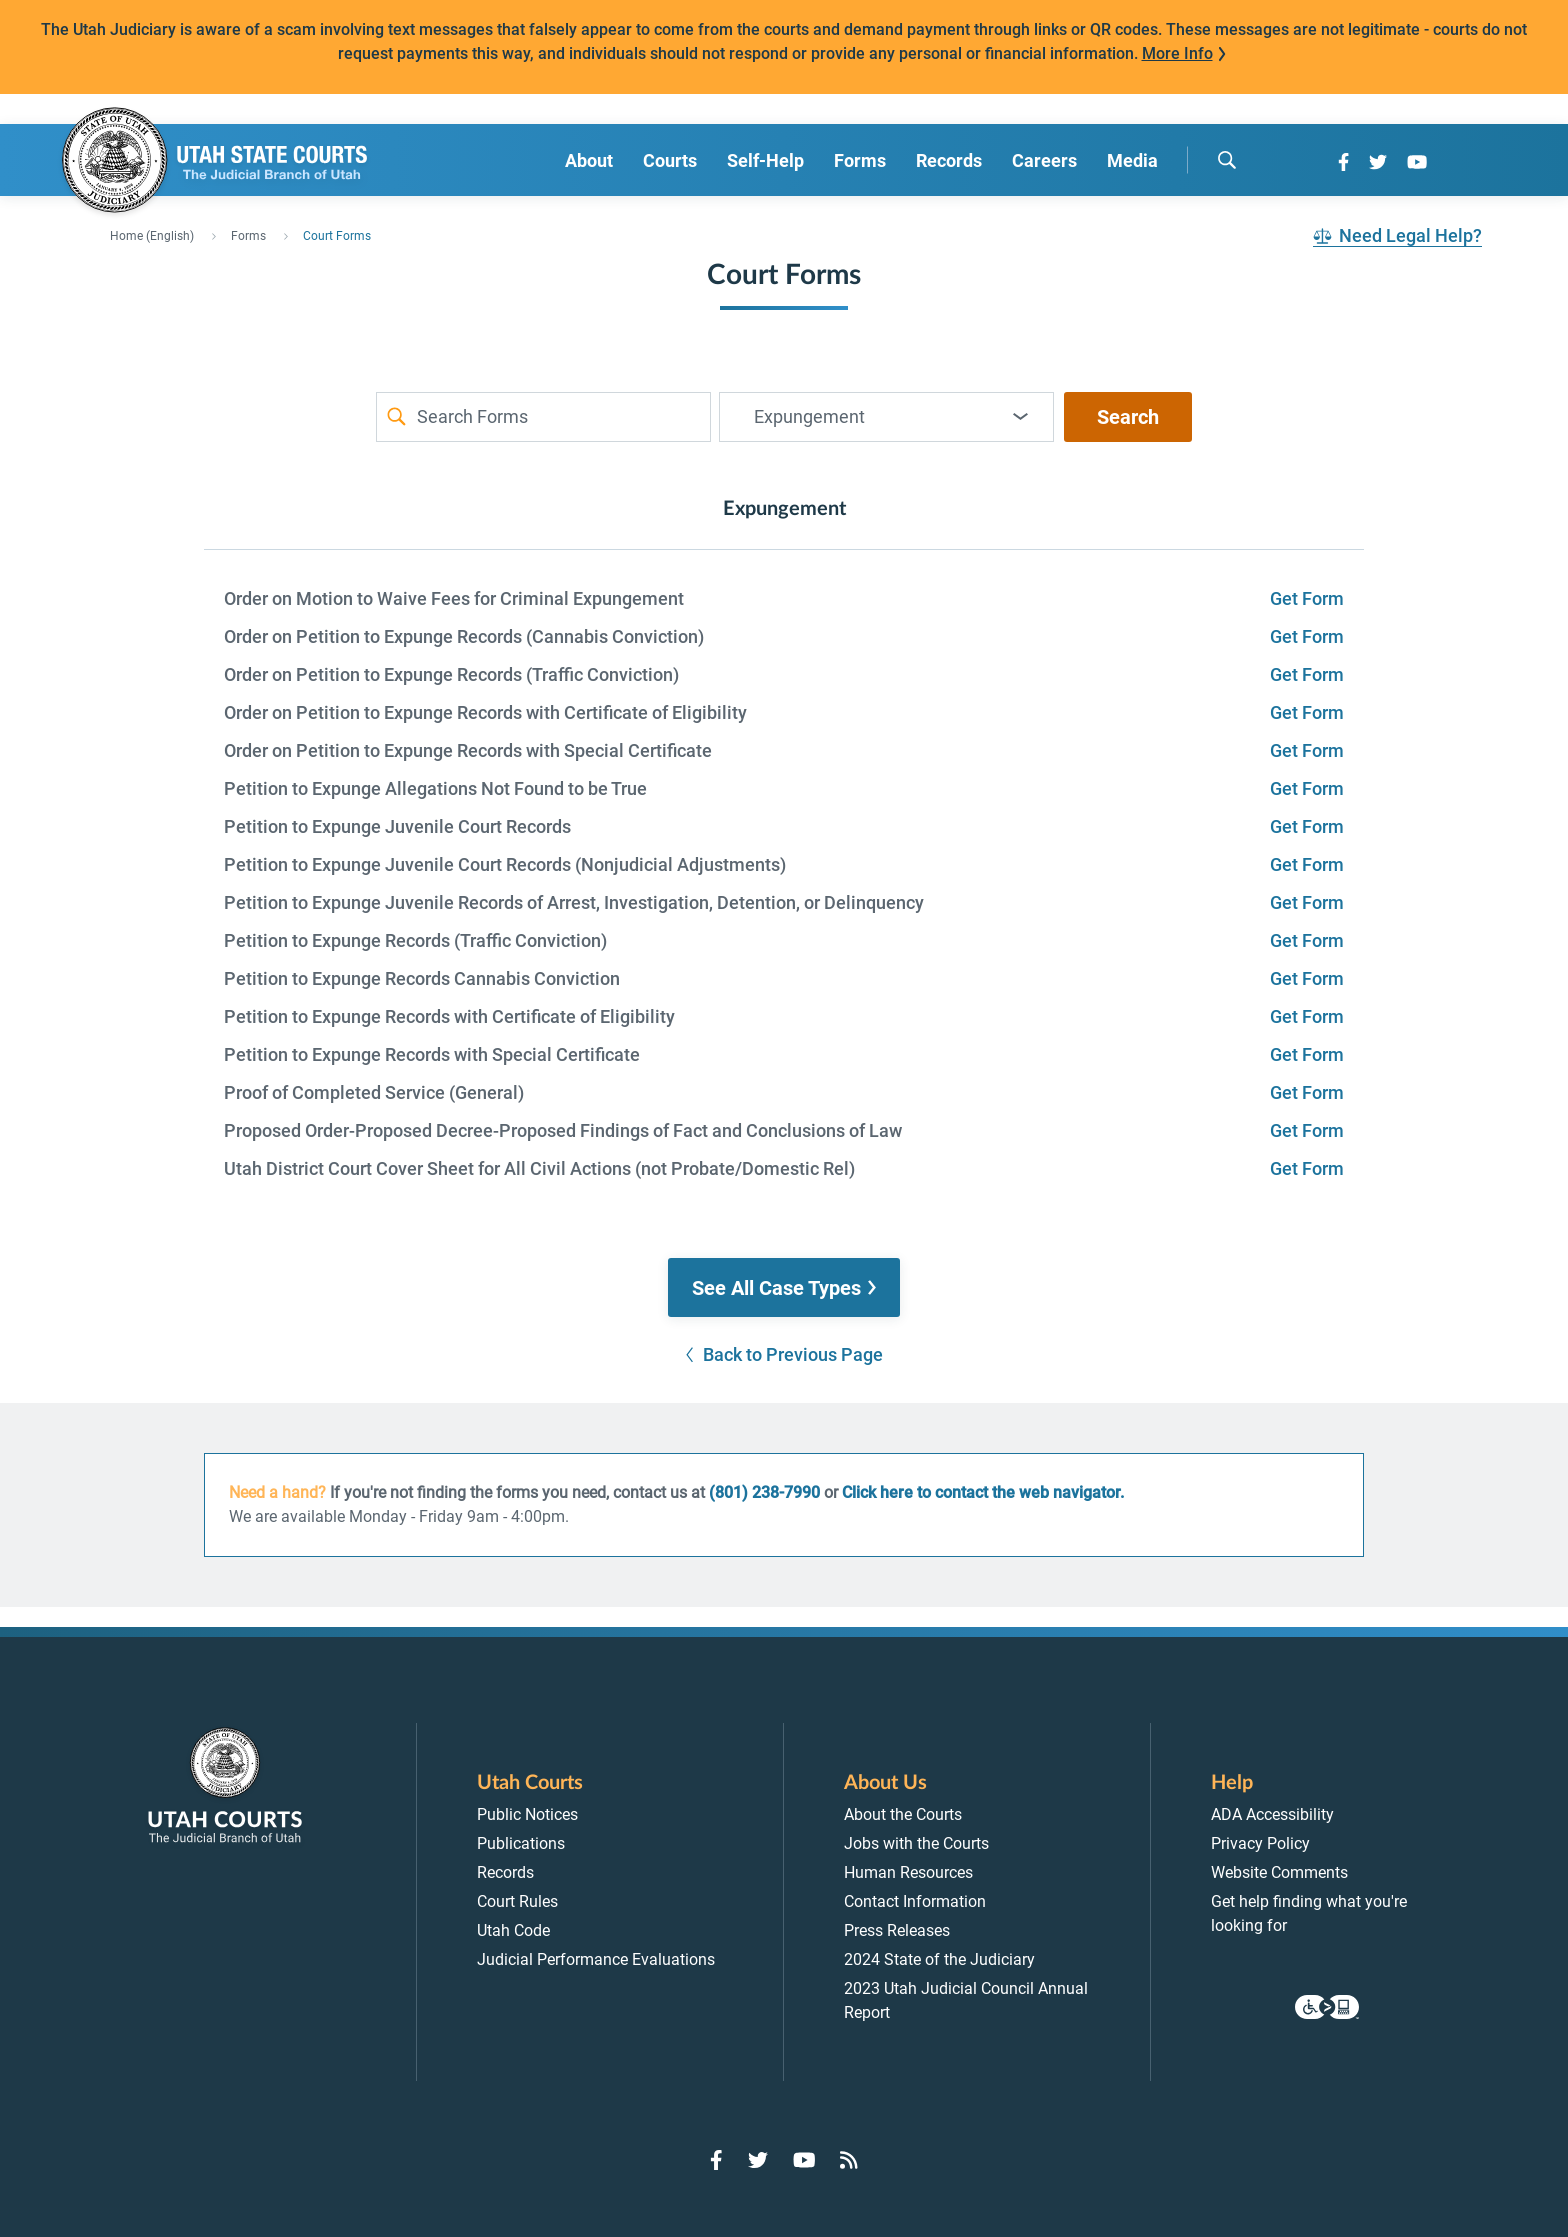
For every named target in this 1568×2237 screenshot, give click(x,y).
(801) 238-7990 (764, 1492)
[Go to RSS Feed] (849, 2160)
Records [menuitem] (949, 160)
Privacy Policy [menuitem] (1260, 1843)
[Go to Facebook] (1343, 162)
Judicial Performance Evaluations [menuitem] (596, 1959)
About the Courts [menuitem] (903, 1814)
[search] (1227, 160)
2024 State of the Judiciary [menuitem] (939, 1959)
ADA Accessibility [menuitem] (1272, 1814)
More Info (1177, 53)
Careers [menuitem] (1044, 160)
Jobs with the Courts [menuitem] (916, 1843)
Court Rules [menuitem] (517, 1901)
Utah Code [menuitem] (513, 1930)
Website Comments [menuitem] (1279, 1872)
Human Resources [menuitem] (908, 1872)
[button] (784, 1288)
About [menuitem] (589, 160)
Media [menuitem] (1132, 160)
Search (1128, 417)
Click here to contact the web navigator (981, 1492)
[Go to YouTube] (1417, 162)
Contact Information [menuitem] (915, 1901)
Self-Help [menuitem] (765, 160)
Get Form (1307, 598)
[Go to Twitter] (1378, 162)
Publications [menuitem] (521, 1843)
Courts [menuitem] (670, 160)
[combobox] (886, 417)
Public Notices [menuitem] (527, 1814)
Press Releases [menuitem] (897, 1930)
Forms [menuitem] (860, 160)
